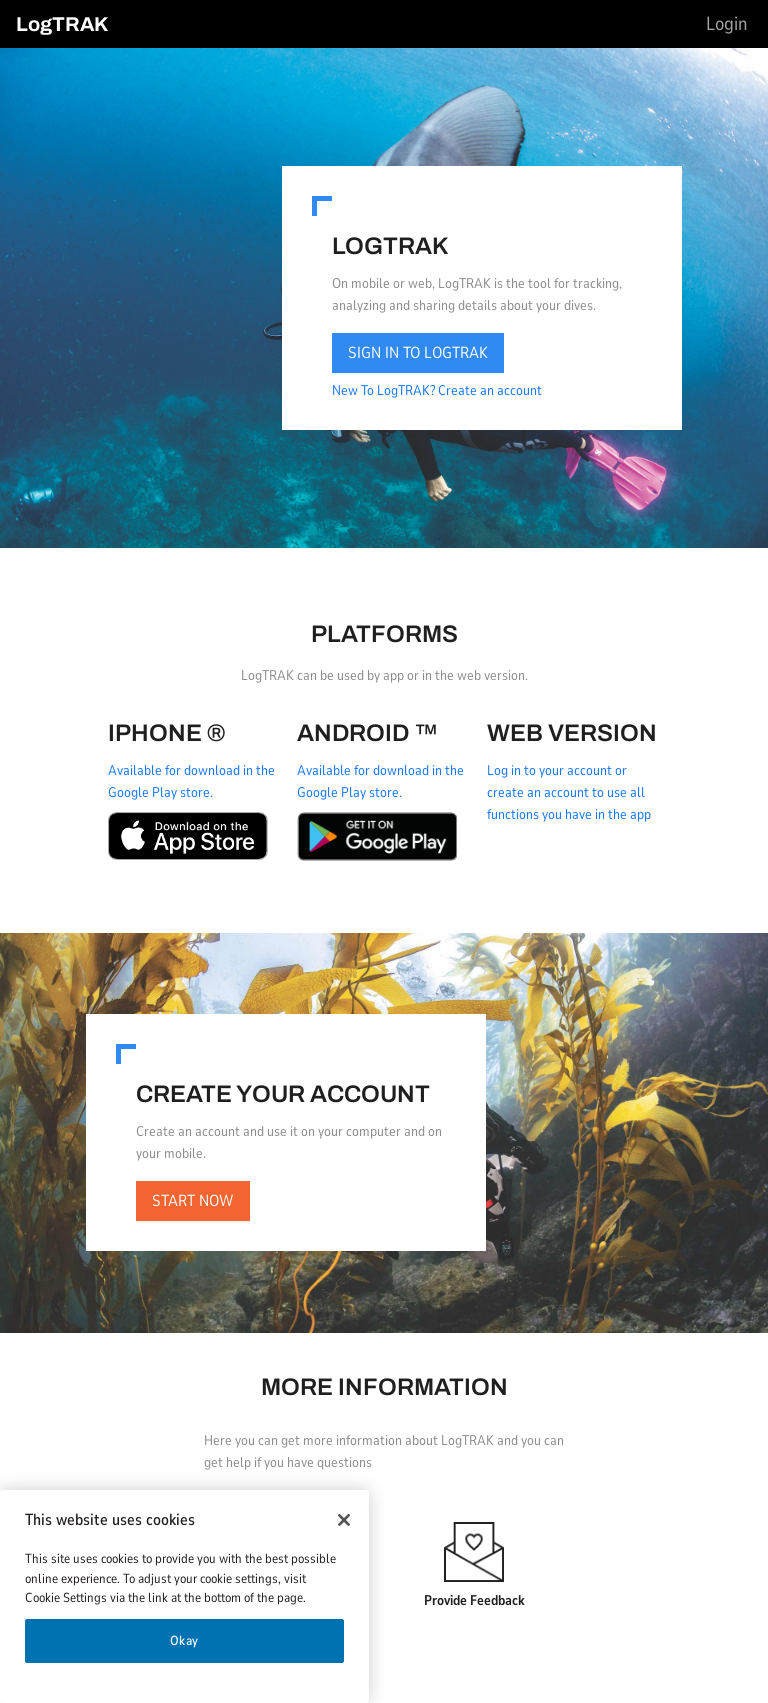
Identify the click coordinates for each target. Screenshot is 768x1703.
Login (727, 24)
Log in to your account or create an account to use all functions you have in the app (569, 792)
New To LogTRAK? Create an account (437, 390)
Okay (185, 1641)
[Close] (344, 1520)
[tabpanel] (384, 732)
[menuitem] (727, 24)
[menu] (727, 24)
